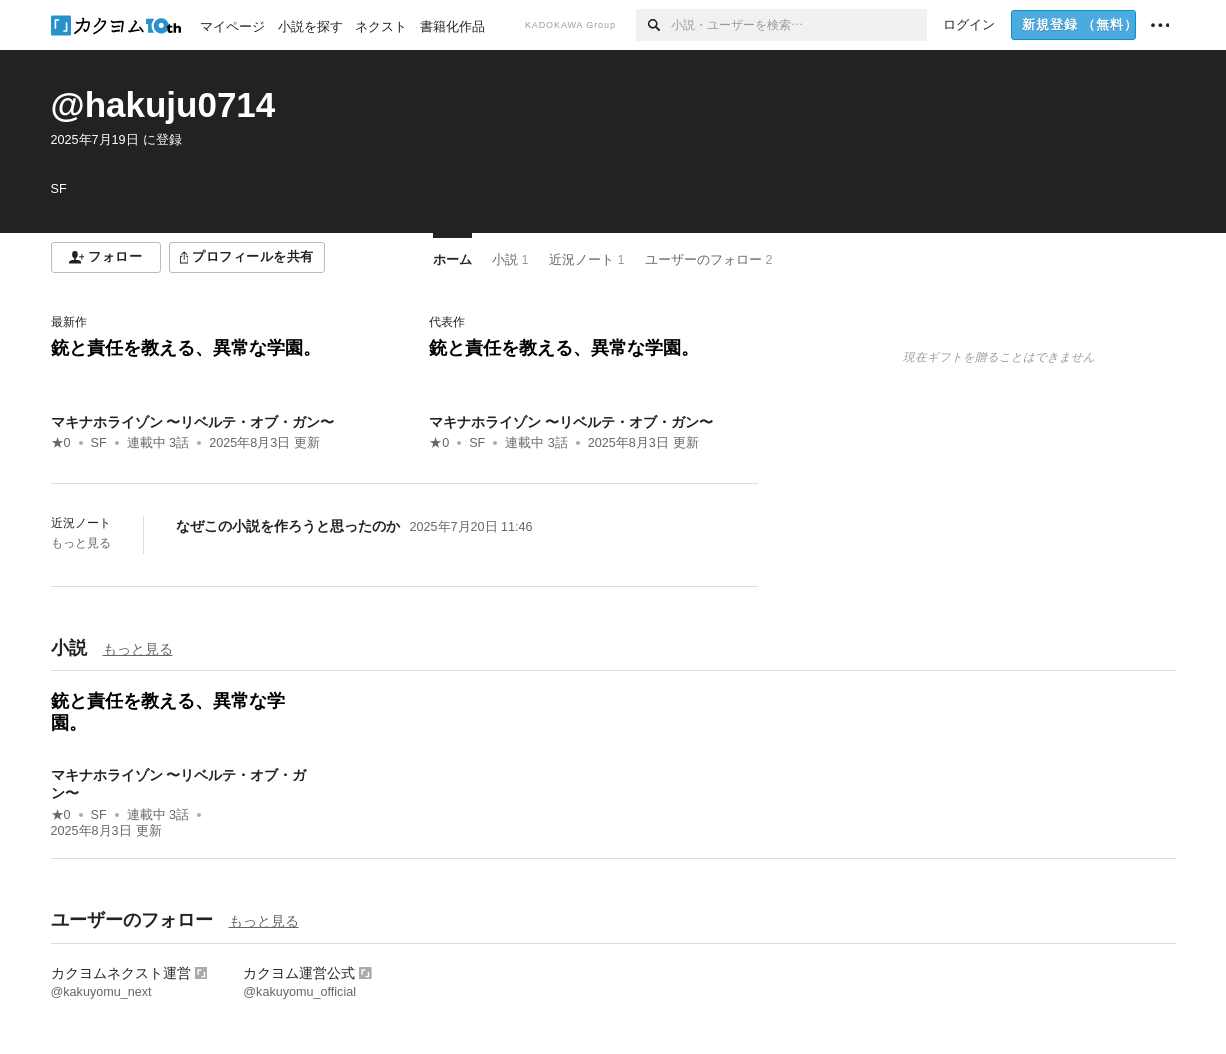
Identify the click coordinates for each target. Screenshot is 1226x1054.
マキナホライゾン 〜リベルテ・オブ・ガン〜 (193, 422)
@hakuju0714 (163, 104)
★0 (61, 443)
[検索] (653, 25)
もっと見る (81, 543)
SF (99, 443)
